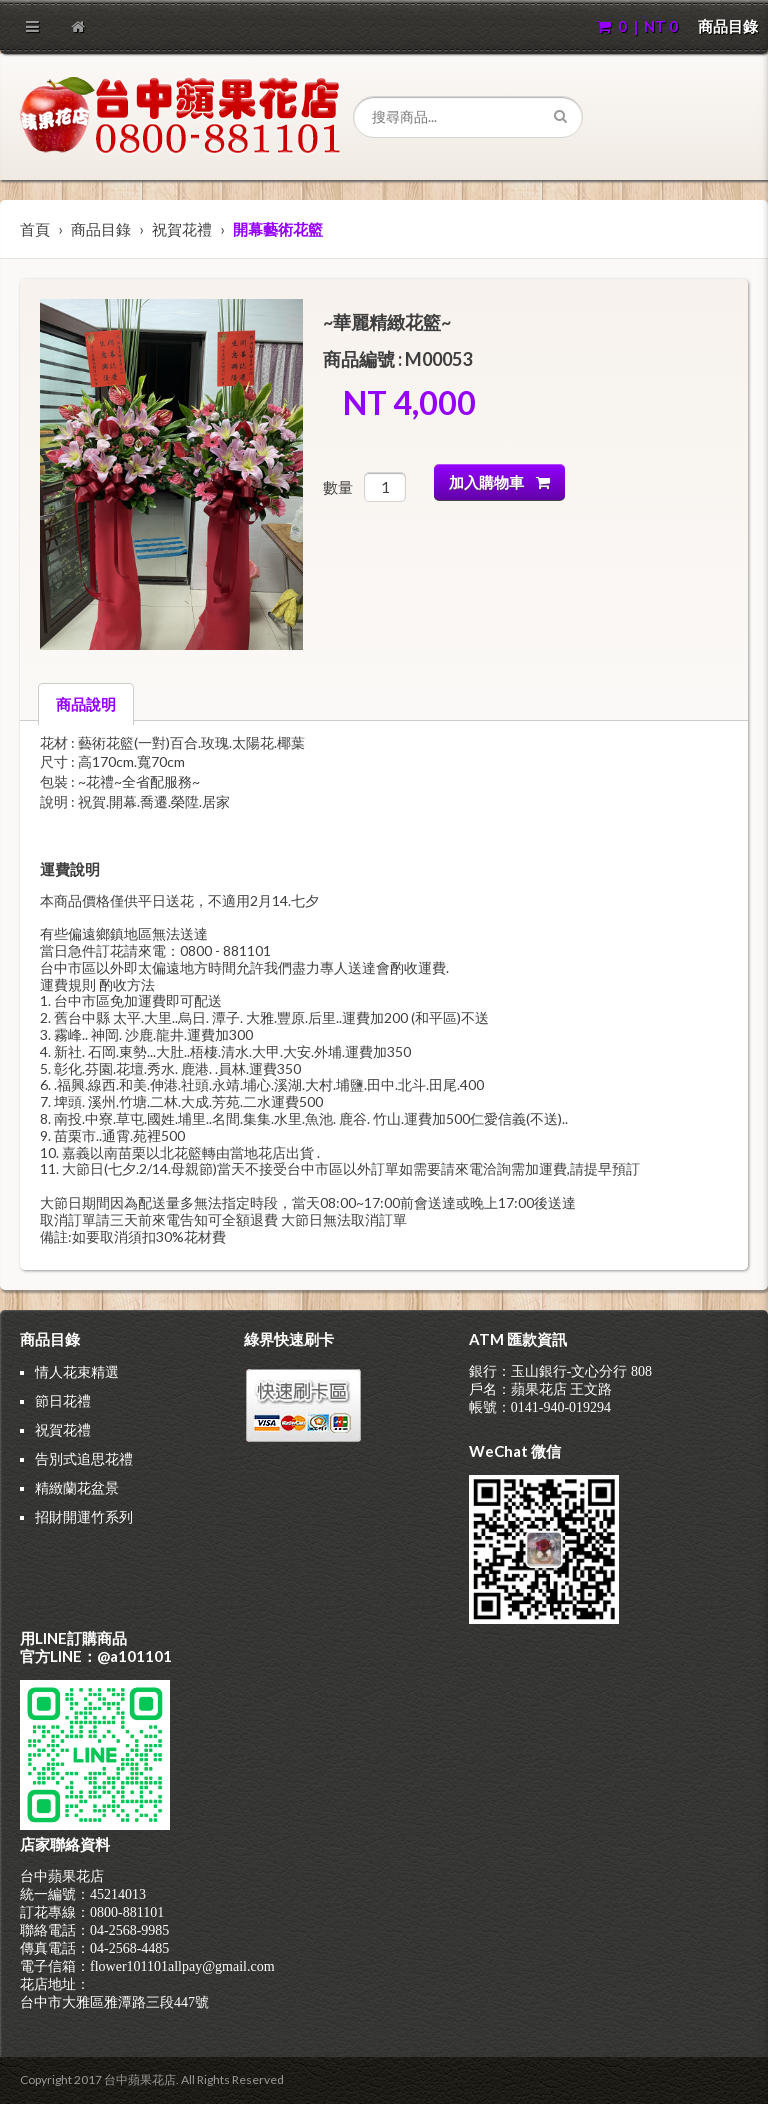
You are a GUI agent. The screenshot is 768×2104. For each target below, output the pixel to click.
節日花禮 (63, 1400)
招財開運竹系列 (84, 1516)
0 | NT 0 (637, 26)
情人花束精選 (77, 1371)
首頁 (35, 229)
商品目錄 (728, 26)
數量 (338, 487)
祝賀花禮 (182, 229)
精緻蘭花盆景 (77, 1487)
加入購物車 (499, 482)
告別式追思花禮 (84, 1458)
